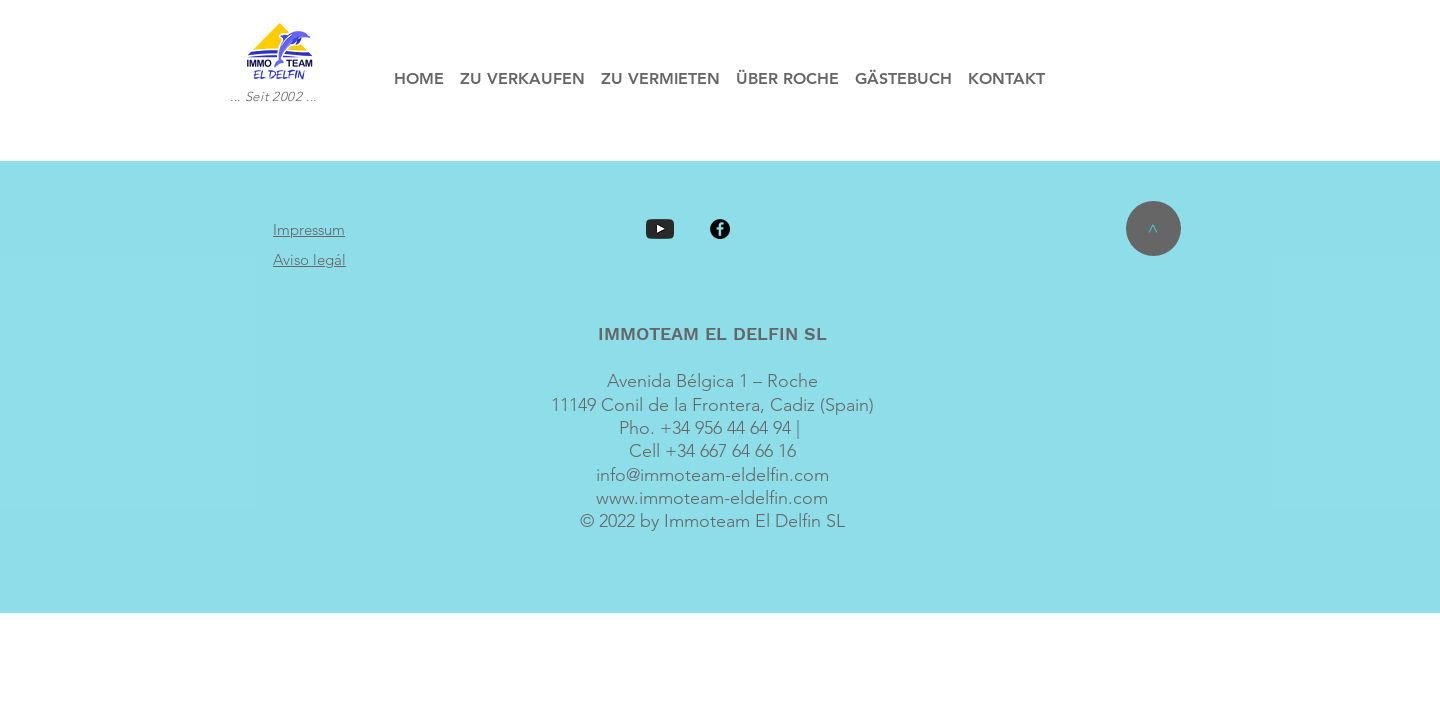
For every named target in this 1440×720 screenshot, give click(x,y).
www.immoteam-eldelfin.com (712, 498)
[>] (1153, 228)
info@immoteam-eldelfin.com (712, 475)
